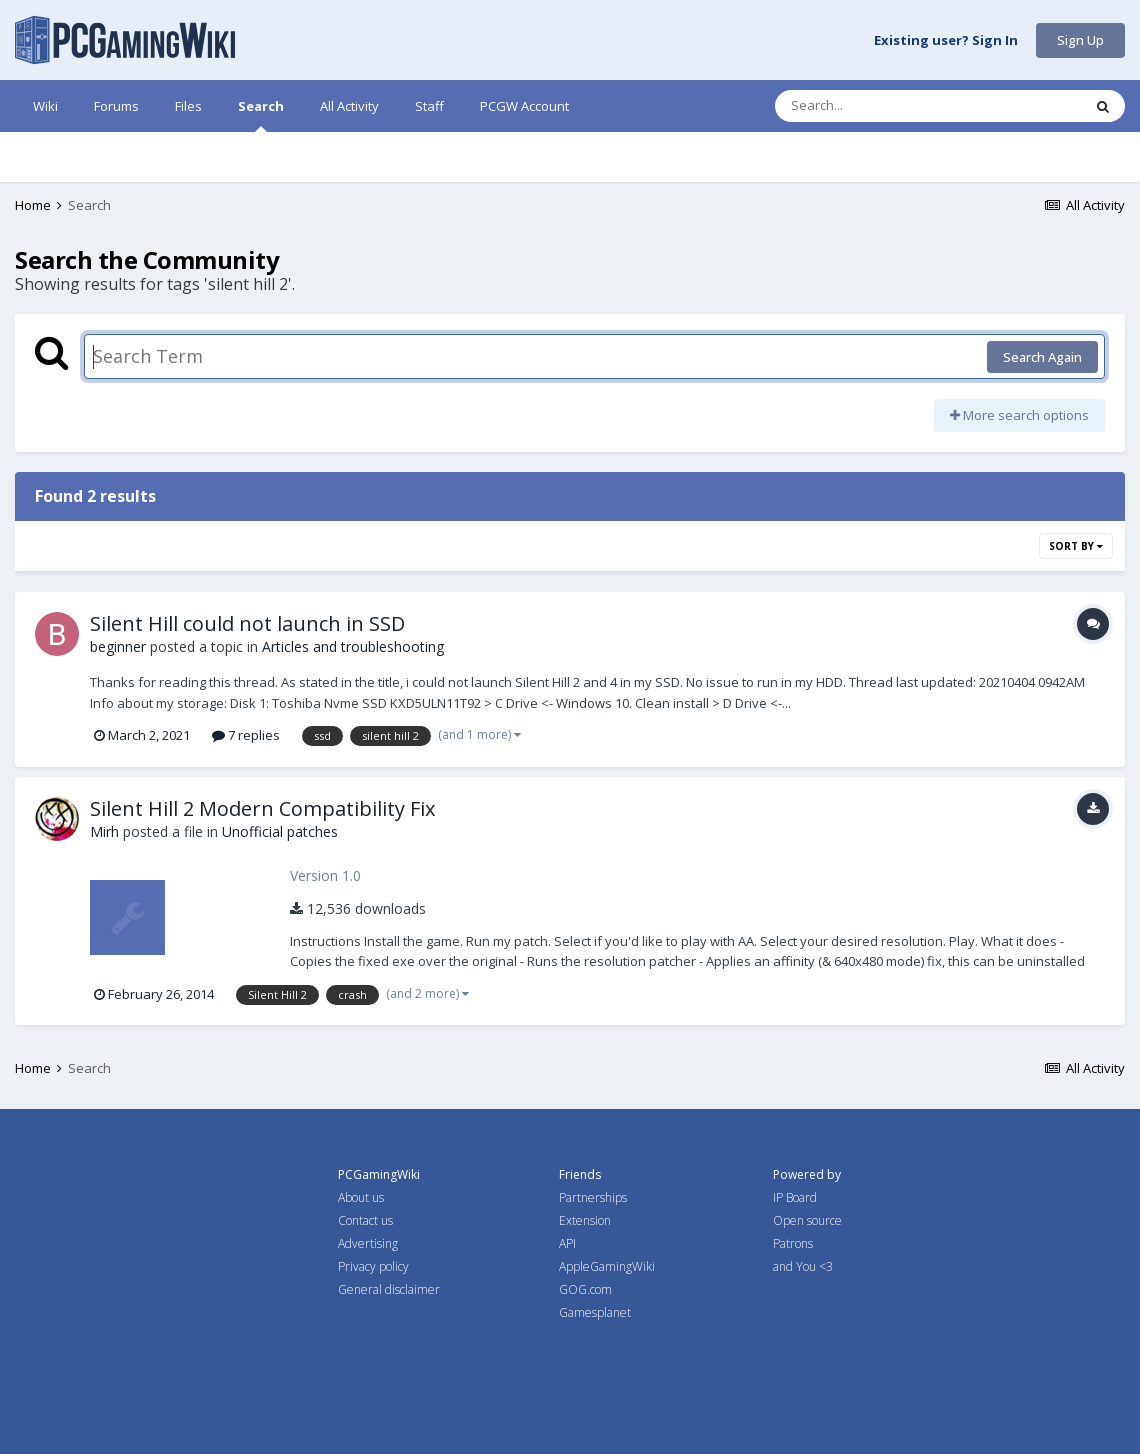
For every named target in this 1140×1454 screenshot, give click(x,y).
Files (188, 106)
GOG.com (585, 1289)
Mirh (104, 831)
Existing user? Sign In (946, 41)
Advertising (368, 1243)
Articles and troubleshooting (353, 646)
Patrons (793, 1243)
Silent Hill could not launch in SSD (247, 623)
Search (261, 114)
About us (361, 1197)
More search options (1019, 415)
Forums (116, 106)
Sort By (1076, 546)
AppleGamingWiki (607, 1266)
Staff (429, 106)
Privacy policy (373, 1266)
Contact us (365, 1220)
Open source (807, 1220)
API (567, 1243)
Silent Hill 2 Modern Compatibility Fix (262, 808)
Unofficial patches (280, 831)
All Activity (349, 106)
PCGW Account (524, 106)
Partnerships (593, 1197)
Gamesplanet (595, 1312)
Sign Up (1080, 40)
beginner (118, 646)
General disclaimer (389, 1289)
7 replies (246, 735)
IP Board (795, 1197)
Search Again (1042, 357)
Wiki (45, 106)
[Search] (876, 106)
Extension (585, 1220)
